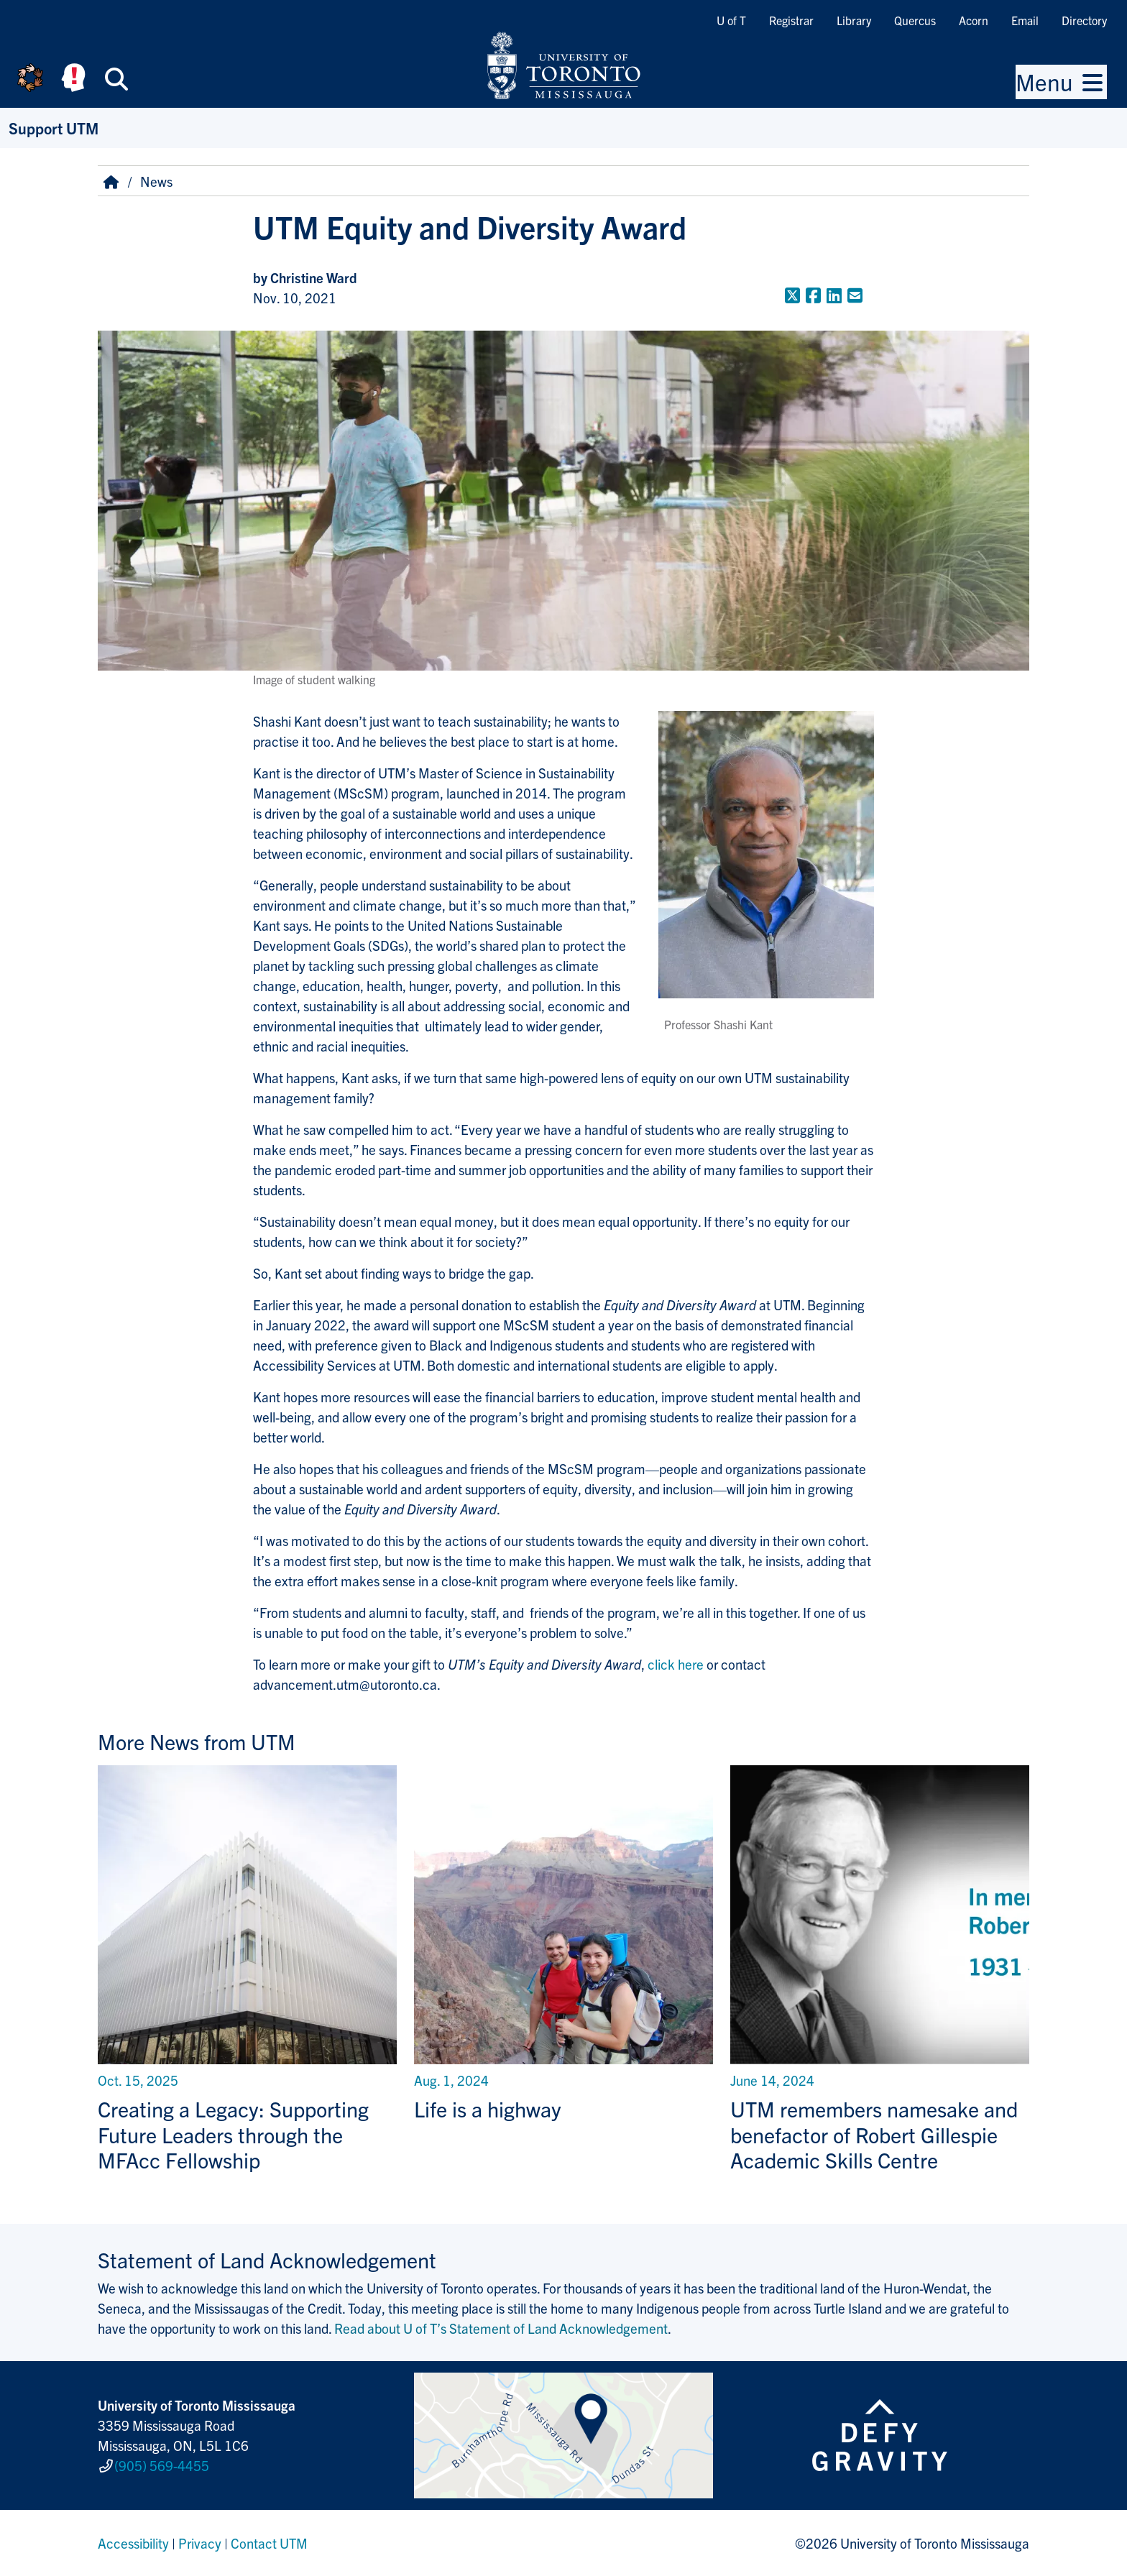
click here (676, 1664)
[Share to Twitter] (792, 294)
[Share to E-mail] (854, 294)
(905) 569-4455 (161, 2465)
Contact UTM (269, 2543)
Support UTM (53, 127)
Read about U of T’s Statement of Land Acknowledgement (501, 2328)
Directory (1084, 20)
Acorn (973, 20)
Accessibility (133, 2543)
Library (854, 20)
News (156, 181)
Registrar (791, 20)
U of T (731, 20)
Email (1025, 20)
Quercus (915, 20)
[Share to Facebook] (813, 294)
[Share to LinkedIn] (834, 294)
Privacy (199, 2543)
